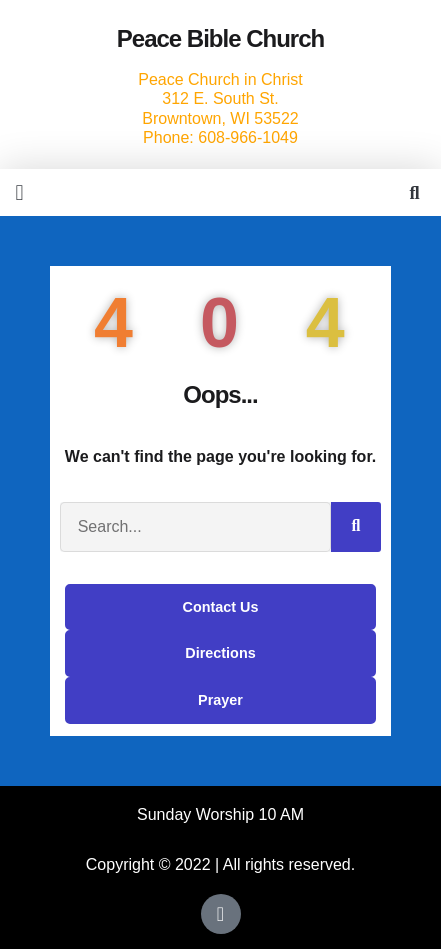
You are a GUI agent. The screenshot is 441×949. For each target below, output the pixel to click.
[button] (19, 192)
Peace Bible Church (220, 38)
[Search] (356, 527)
